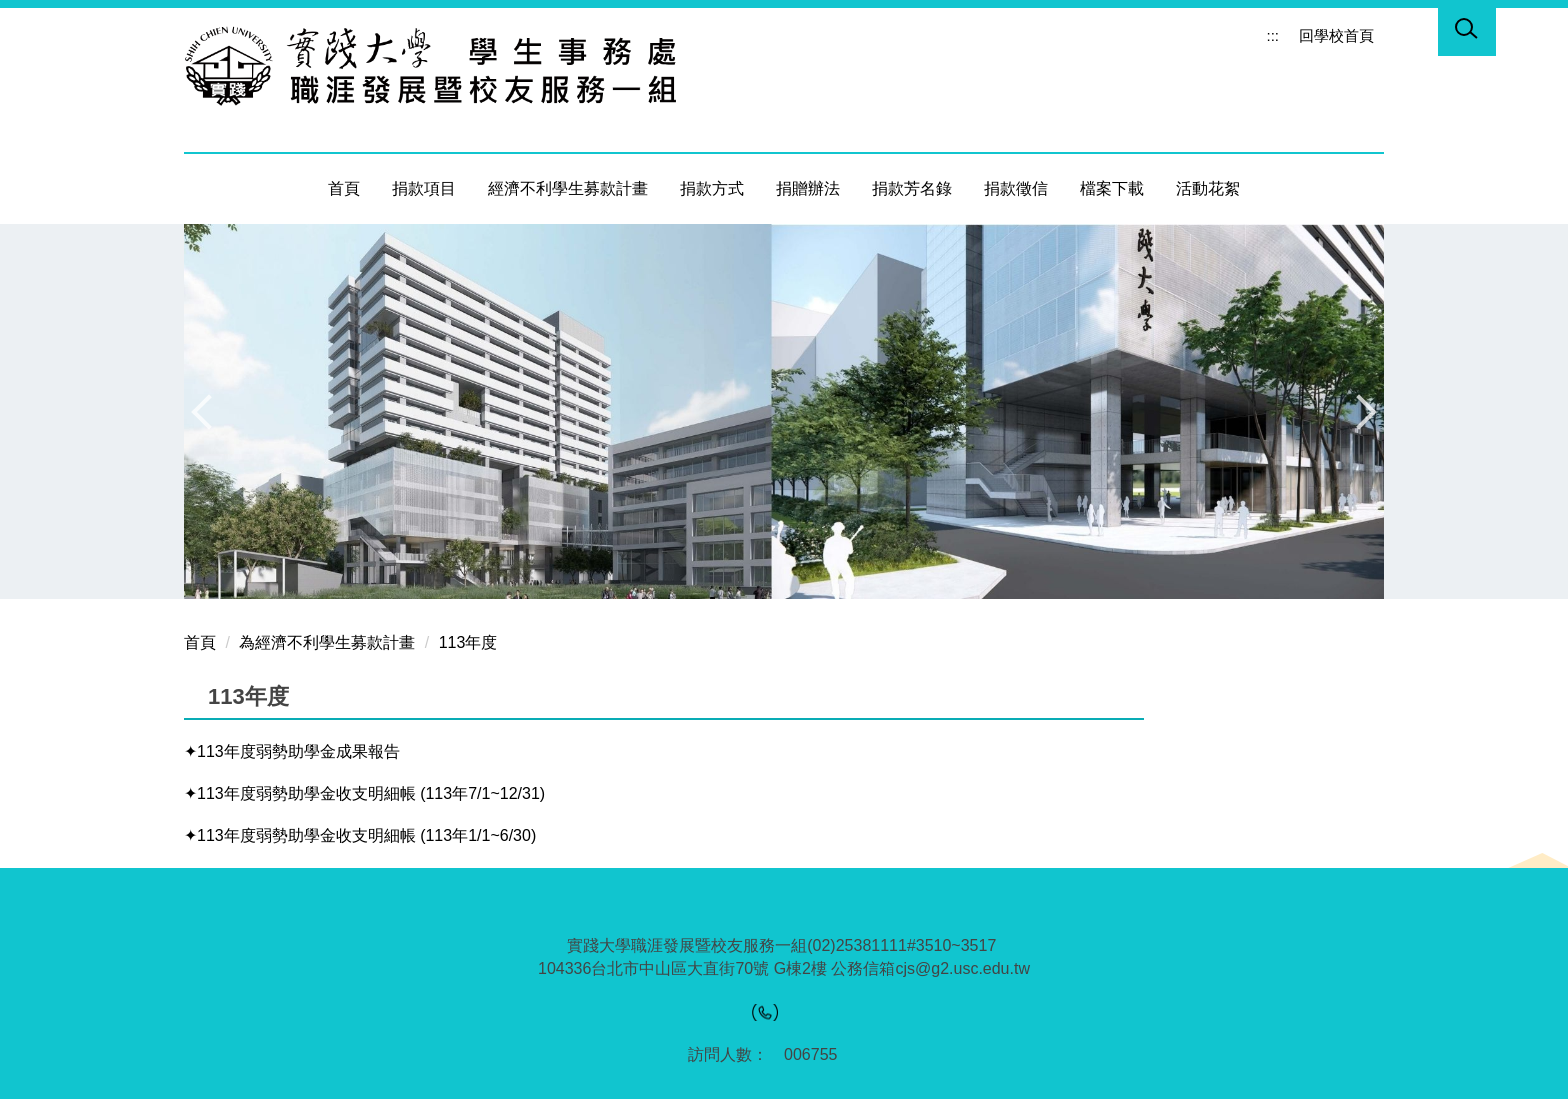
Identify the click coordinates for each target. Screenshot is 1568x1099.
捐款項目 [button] (424, 188)
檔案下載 (1112, 188)
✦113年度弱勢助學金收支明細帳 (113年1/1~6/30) (360, 835)
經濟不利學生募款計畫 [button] (568, 188)
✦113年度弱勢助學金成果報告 (292, 751)
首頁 (344, 188)
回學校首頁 (1336, 35)
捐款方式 (712, 188)
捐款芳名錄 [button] (912, 188)
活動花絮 (1208, 188)
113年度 (468, 642)
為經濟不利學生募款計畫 (327, 642)
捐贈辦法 (808, 188)
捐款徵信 (1016, 188)
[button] (1467, 32)
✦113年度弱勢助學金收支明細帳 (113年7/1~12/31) (364, 793)
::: (1272, 35)
